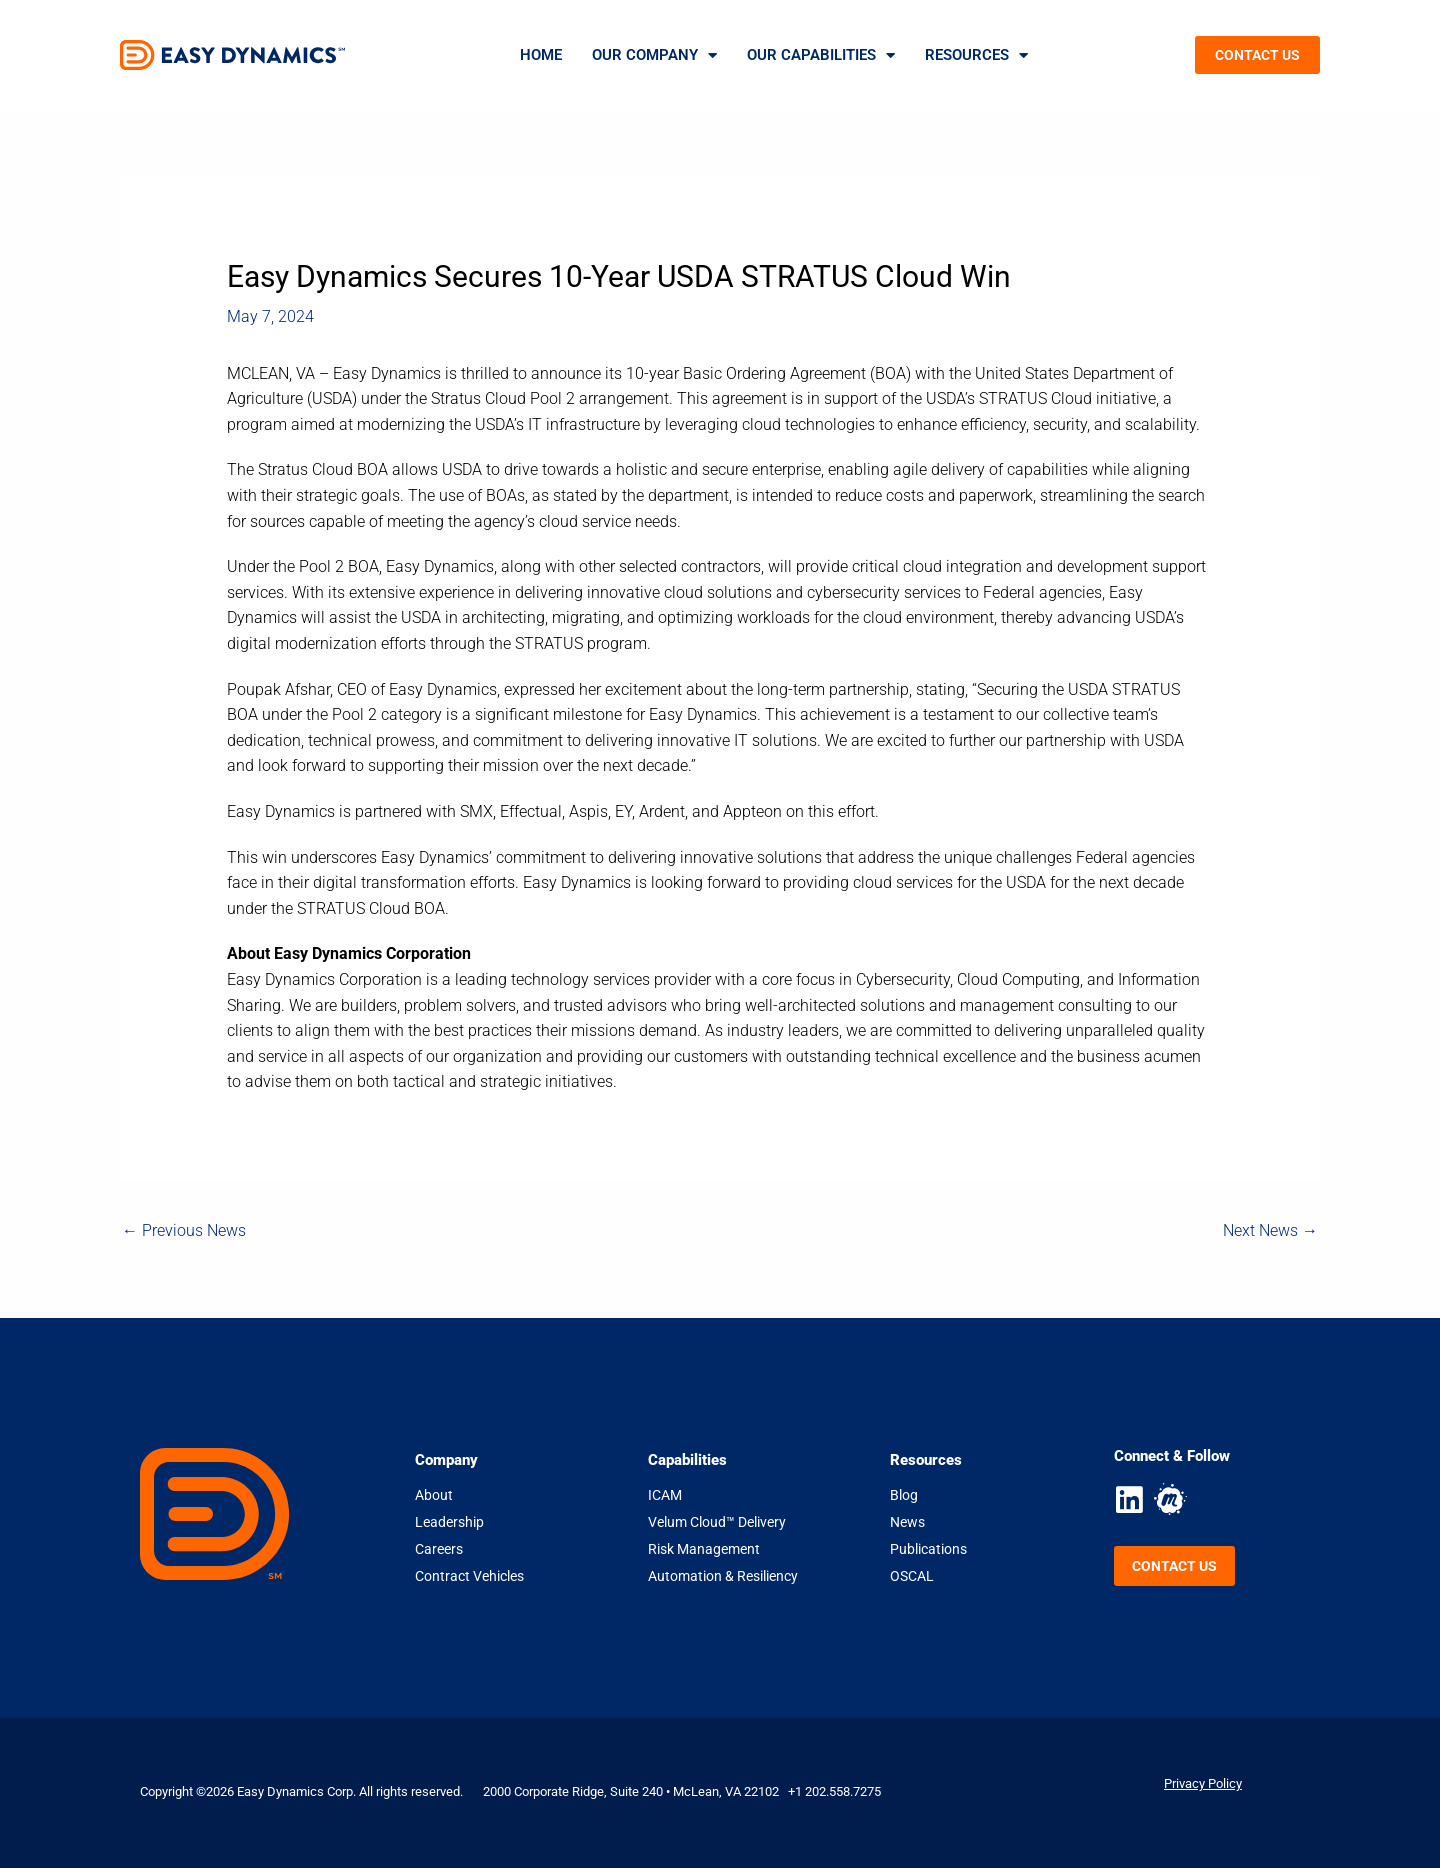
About (434, 1495)
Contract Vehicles (469, 1576)
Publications (928, 1549)
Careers (439, 1549)
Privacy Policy (1203, 1783)
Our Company (654, 55)
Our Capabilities (821, 55)
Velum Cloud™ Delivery (717, 1522)
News (907, 1522)
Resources (976, 55)
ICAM (665, 1495)
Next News (1270, 1230)
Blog (904, 1495)
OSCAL (912, 1576)
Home (541, 55)
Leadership (449, 1522)
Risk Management (704, 1549)
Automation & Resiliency (723, 1576)
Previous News (184, 1230)
